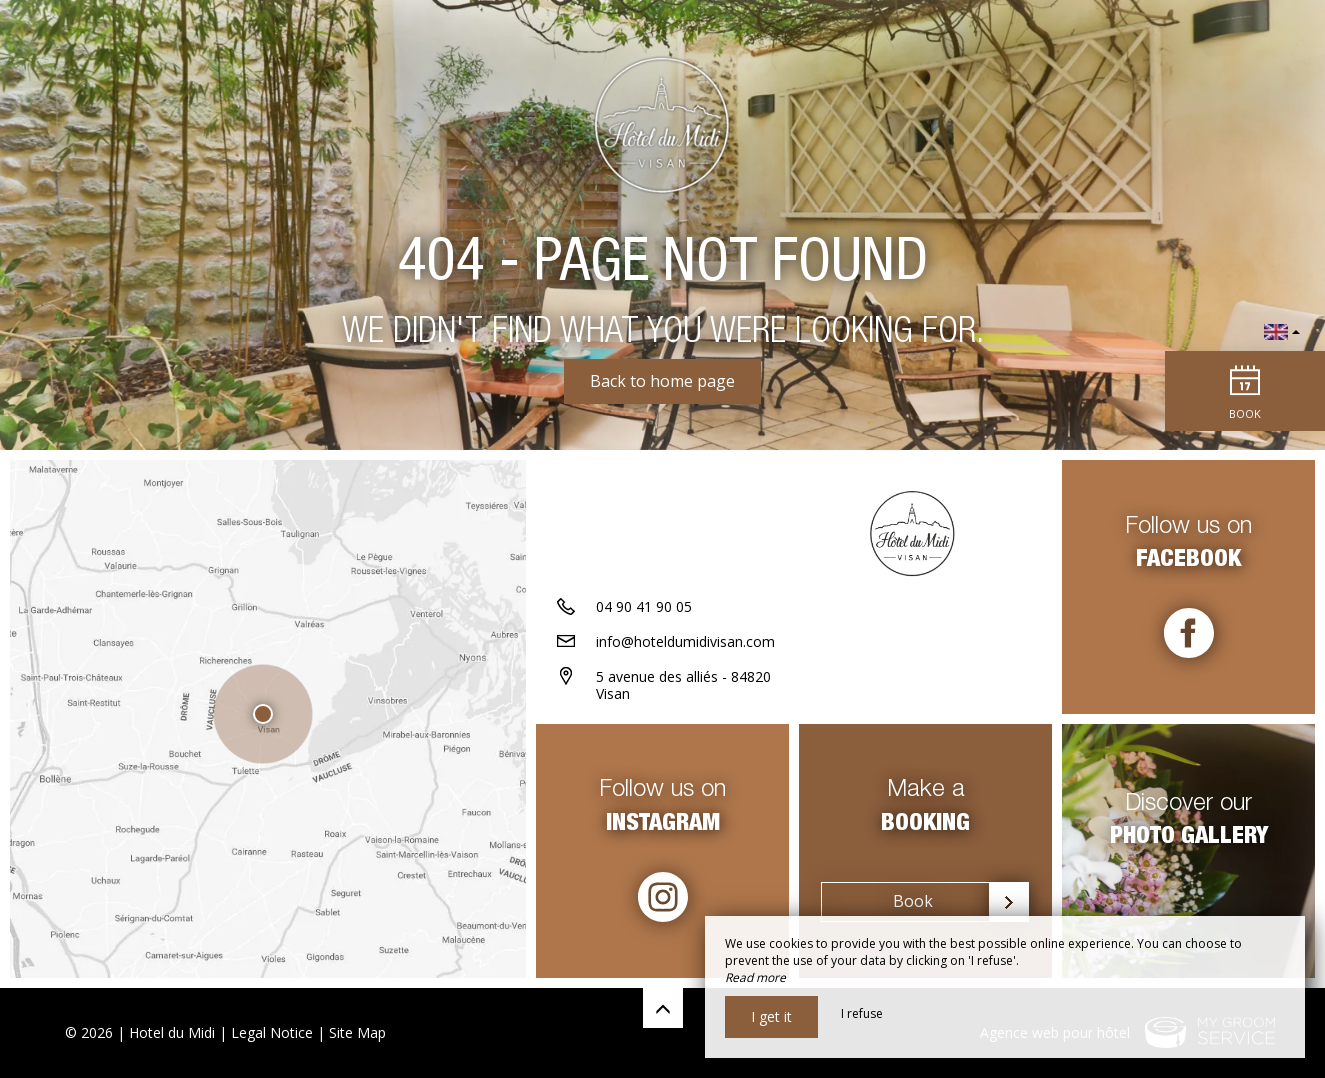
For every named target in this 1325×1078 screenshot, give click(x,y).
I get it (771, 1016)
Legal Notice (272, 1032)
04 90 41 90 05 (644, 606)
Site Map (357, 1032)
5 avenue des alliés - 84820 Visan (683, 685)
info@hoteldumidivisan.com (685, 641)
